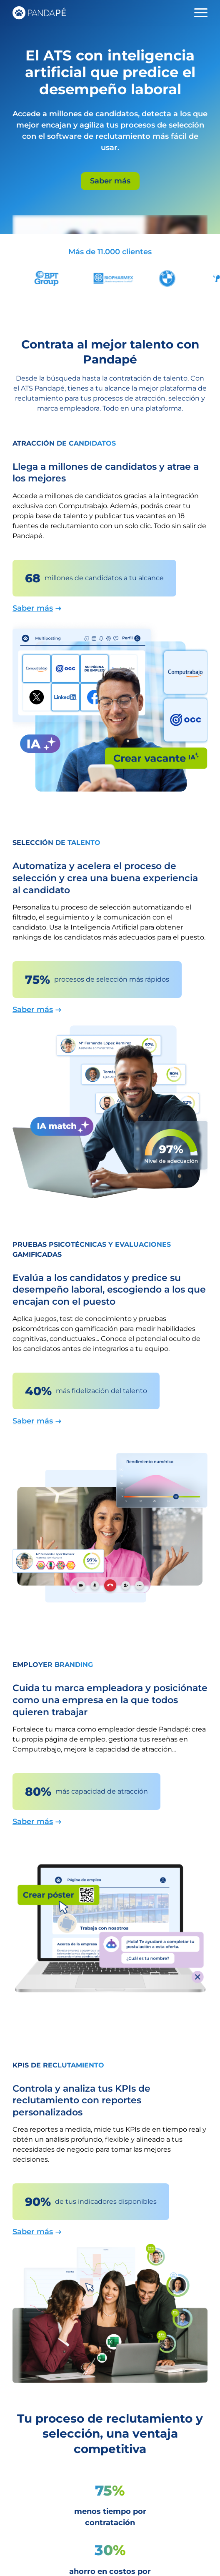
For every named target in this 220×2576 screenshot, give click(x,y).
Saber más (110, 180)
